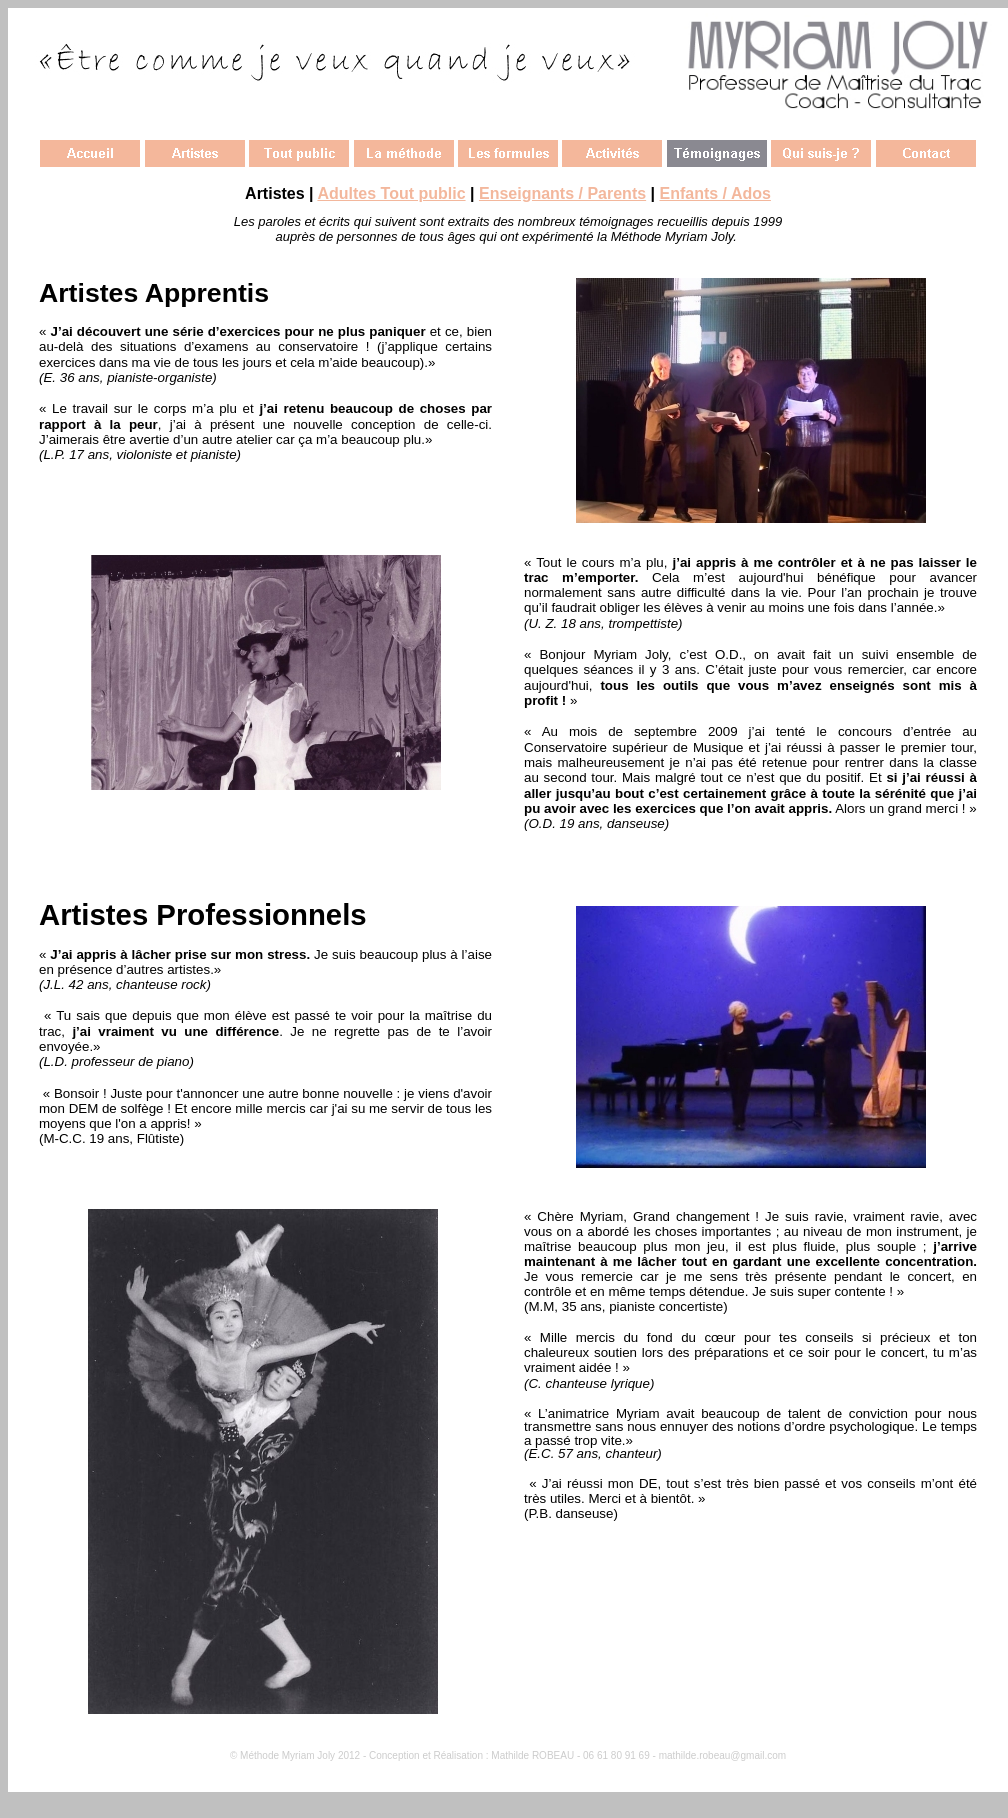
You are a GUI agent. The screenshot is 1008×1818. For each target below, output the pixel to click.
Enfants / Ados (715, 193)
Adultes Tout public (391, 193)
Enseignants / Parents (562, 193)
